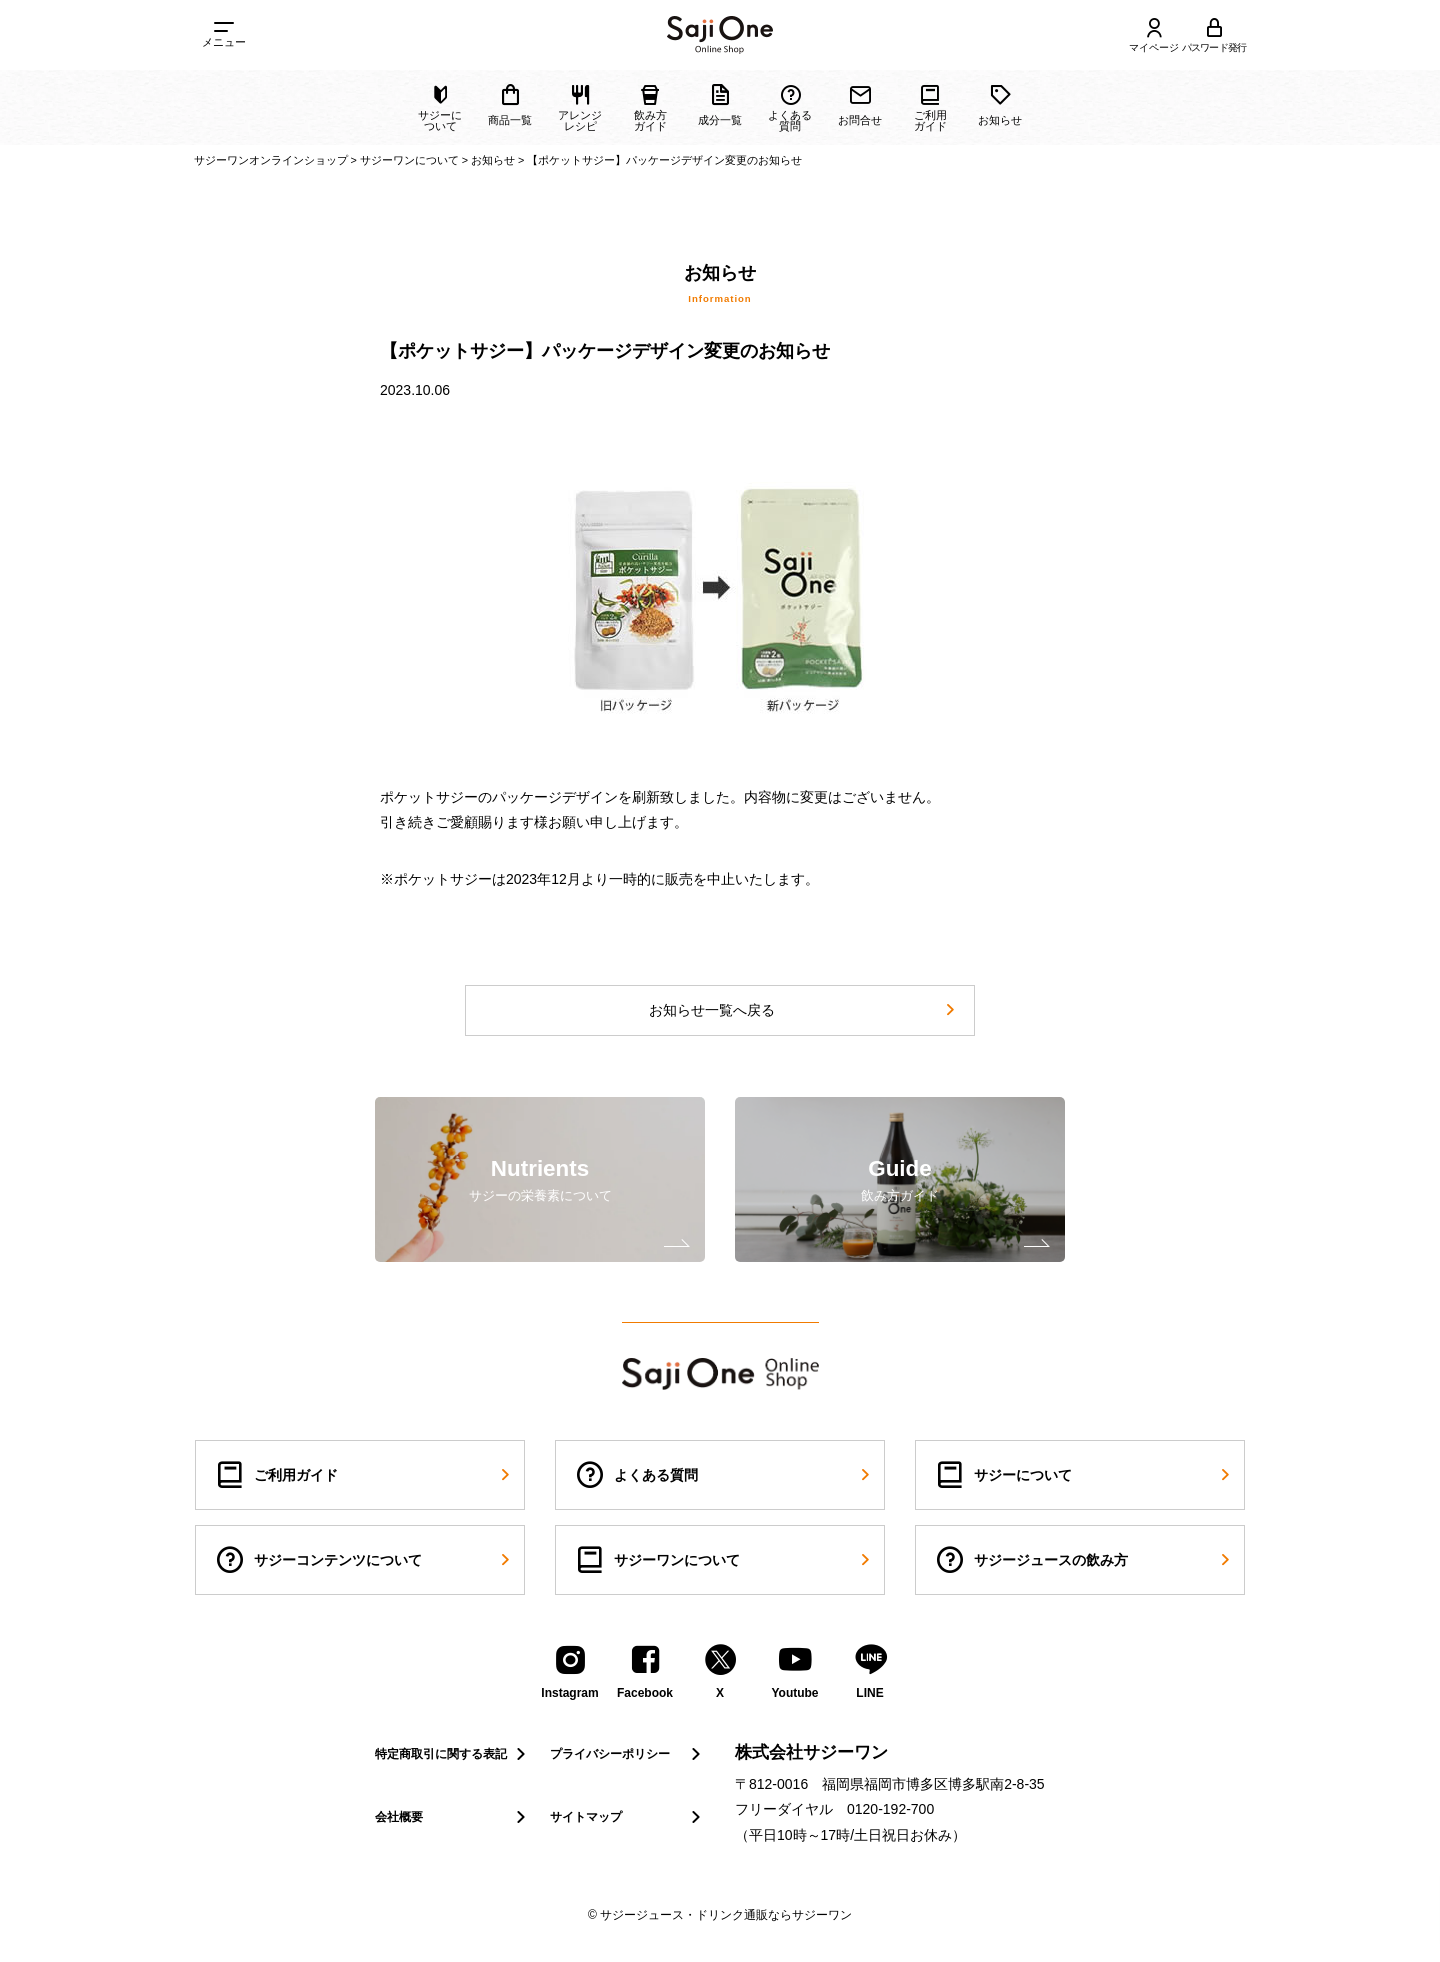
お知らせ (493, 160)
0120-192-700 (890, 1809)
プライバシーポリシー (627, 1754)
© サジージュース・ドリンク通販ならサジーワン (720, 1915)
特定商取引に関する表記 (452, 1754)
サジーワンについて (409, 160)
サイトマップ (627, 1817)
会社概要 (452, 1817)
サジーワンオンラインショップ (271, 160)
